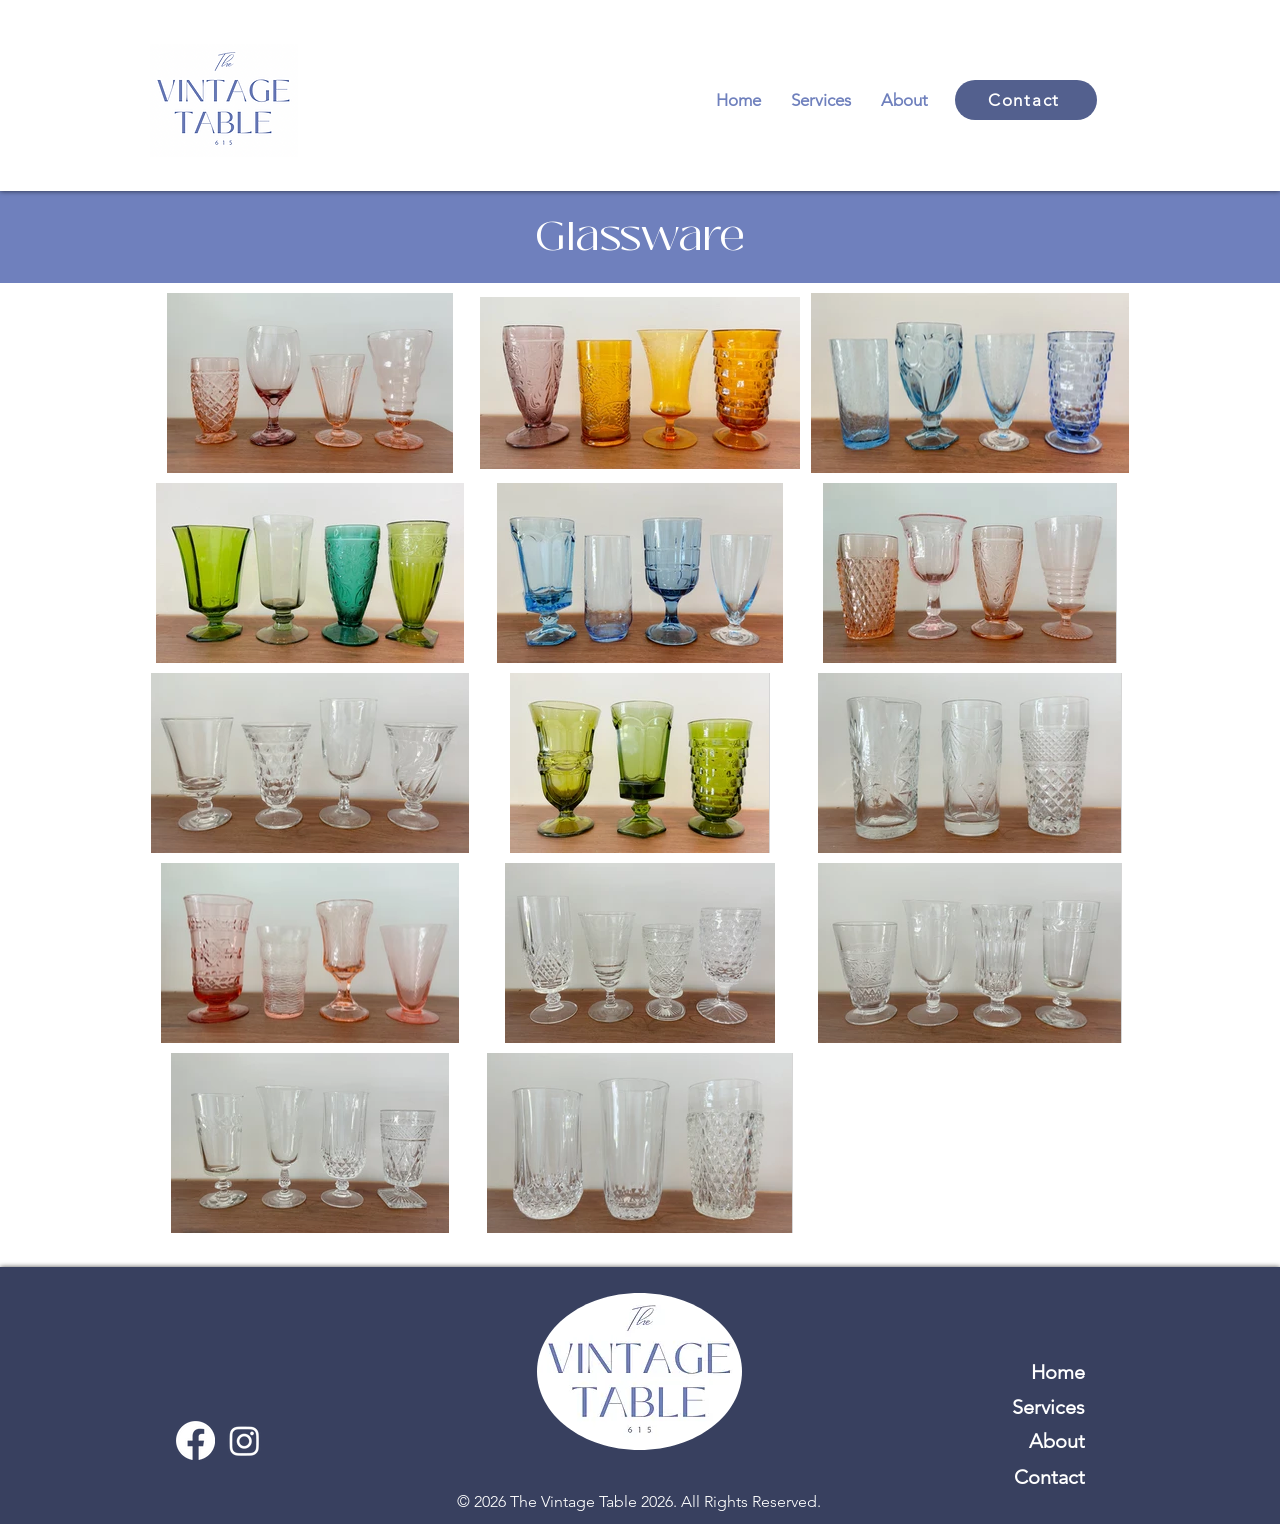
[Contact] (1026, 100)
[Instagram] (244, 1440)
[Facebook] (195, 1440)
